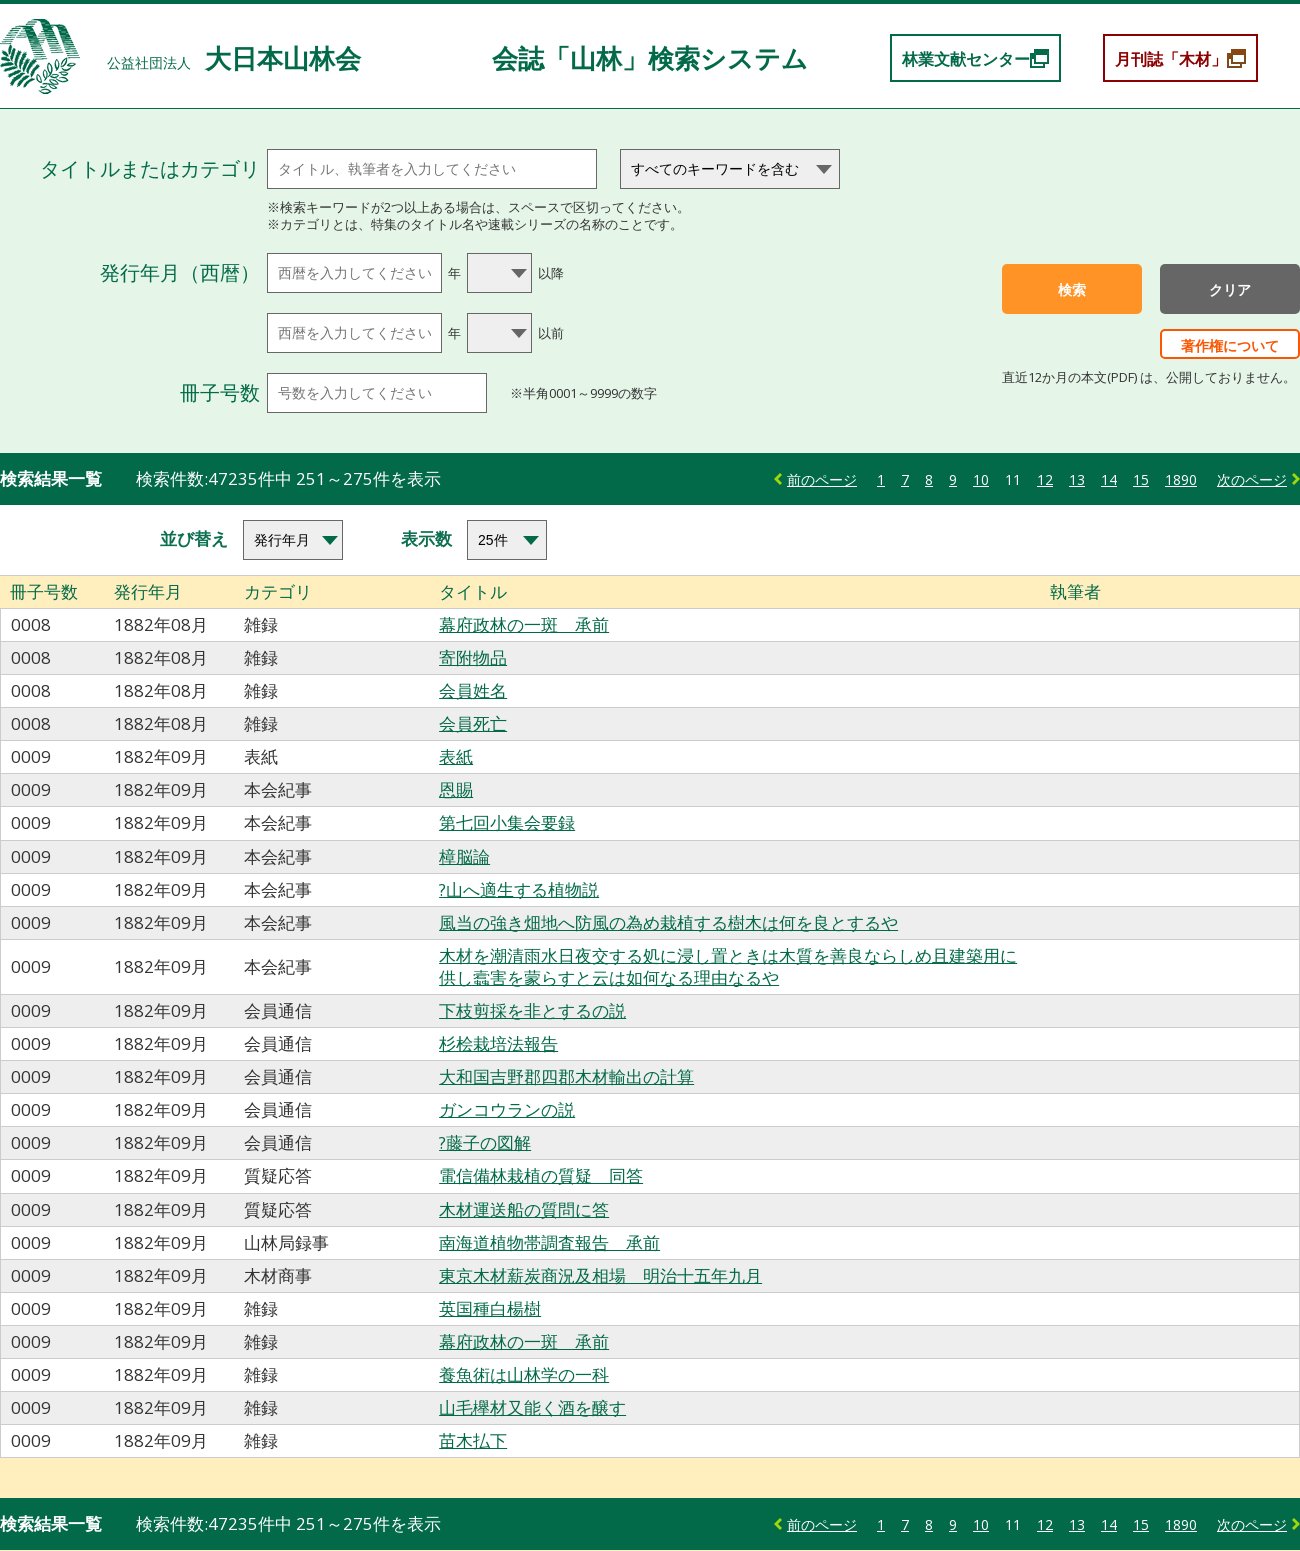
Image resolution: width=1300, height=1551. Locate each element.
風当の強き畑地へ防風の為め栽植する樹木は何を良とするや (668, 922)
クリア (1230, 290)
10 (981, 479)
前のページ (822, 479)
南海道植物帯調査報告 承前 (549, 1242)
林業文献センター (966, 59)
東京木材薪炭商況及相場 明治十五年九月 (600, 1275)
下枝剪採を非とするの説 (532, 1010)
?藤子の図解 (485, 1142)
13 (1077, 479)
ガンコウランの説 (507, 1109)
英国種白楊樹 (490, 1308)
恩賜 (456, 789)
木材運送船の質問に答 (524, 1209)
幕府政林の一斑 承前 (524, 624)
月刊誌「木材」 (1171, 59)
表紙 (456, 756)
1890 (1181, 479)
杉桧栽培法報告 (498, 1043)
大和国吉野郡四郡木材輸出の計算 (566, 1076)
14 (1109, 479)
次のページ (1252, 479)
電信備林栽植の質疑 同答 (541, 1175)
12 (1045, 479)
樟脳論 (464, 856)
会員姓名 (473, 690)
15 (1141, 479)
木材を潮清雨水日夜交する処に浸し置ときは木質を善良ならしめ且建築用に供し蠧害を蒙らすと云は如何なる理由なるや (728, 966)
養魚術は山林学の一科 (524, 1374)
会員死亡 (473, 723)
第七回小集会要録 (507, 822)
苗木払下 (473, 1440)
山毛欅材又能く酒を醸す (532, 1407)
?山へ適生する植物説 (519, 889)
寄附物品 (473, 657)
